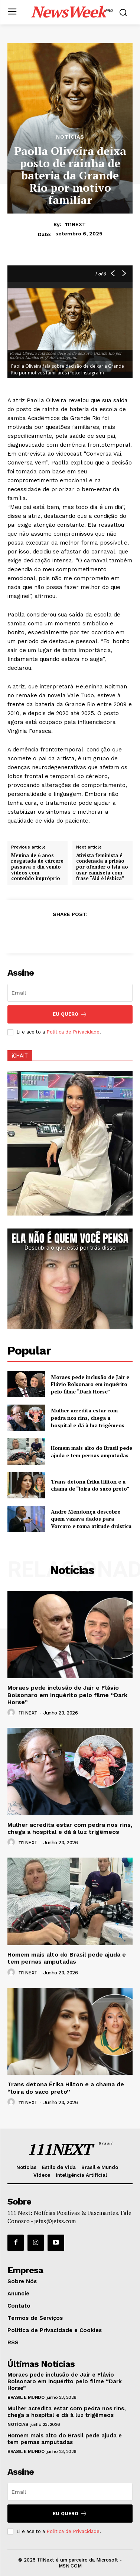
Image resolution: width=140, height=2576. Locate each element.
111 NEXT (28, 1713)
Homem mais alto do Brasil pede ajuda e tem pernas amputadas (91, 1451)
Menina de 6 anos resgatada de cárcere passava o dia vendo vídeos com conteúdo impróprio (37, 867)
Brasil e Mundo (25, 2397)
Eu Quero (70, 1014)
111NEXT (75, 224)
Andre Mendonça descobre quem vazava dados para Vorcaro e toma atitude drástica (91, 1519)
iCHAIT (20, 1056)
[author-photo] (12, 1713)
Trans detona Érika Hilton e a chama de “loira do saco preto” (90, 1485)
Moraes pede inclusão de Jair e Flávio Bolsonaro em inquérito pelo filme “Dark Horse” (90, 1384)
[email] (70, 993)
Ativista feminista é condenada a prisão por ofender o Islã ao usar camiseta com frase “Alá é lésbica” (102, 867)
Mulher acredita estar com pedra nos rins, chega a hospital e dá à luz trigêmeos (87, 1417)
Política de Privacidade (73, 1032)
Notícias (70, 136)
